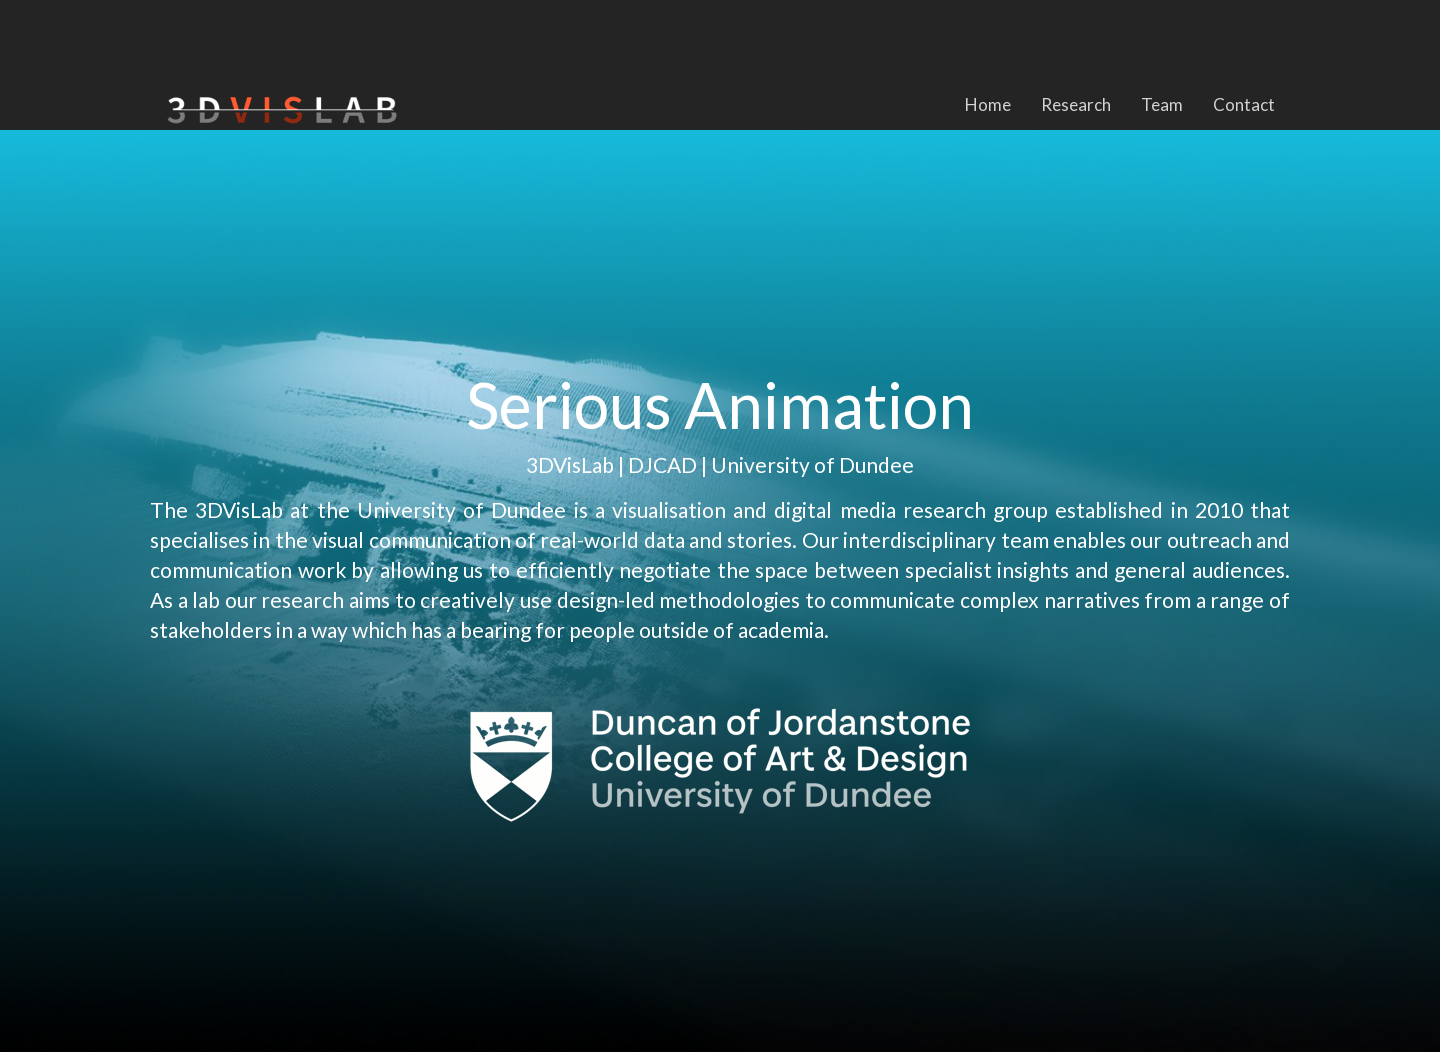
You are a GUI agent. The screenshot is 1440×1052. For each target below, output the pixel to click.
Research (1076, 104)
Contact (1244, 104)
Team (1162, 104)
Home (988, 104)
